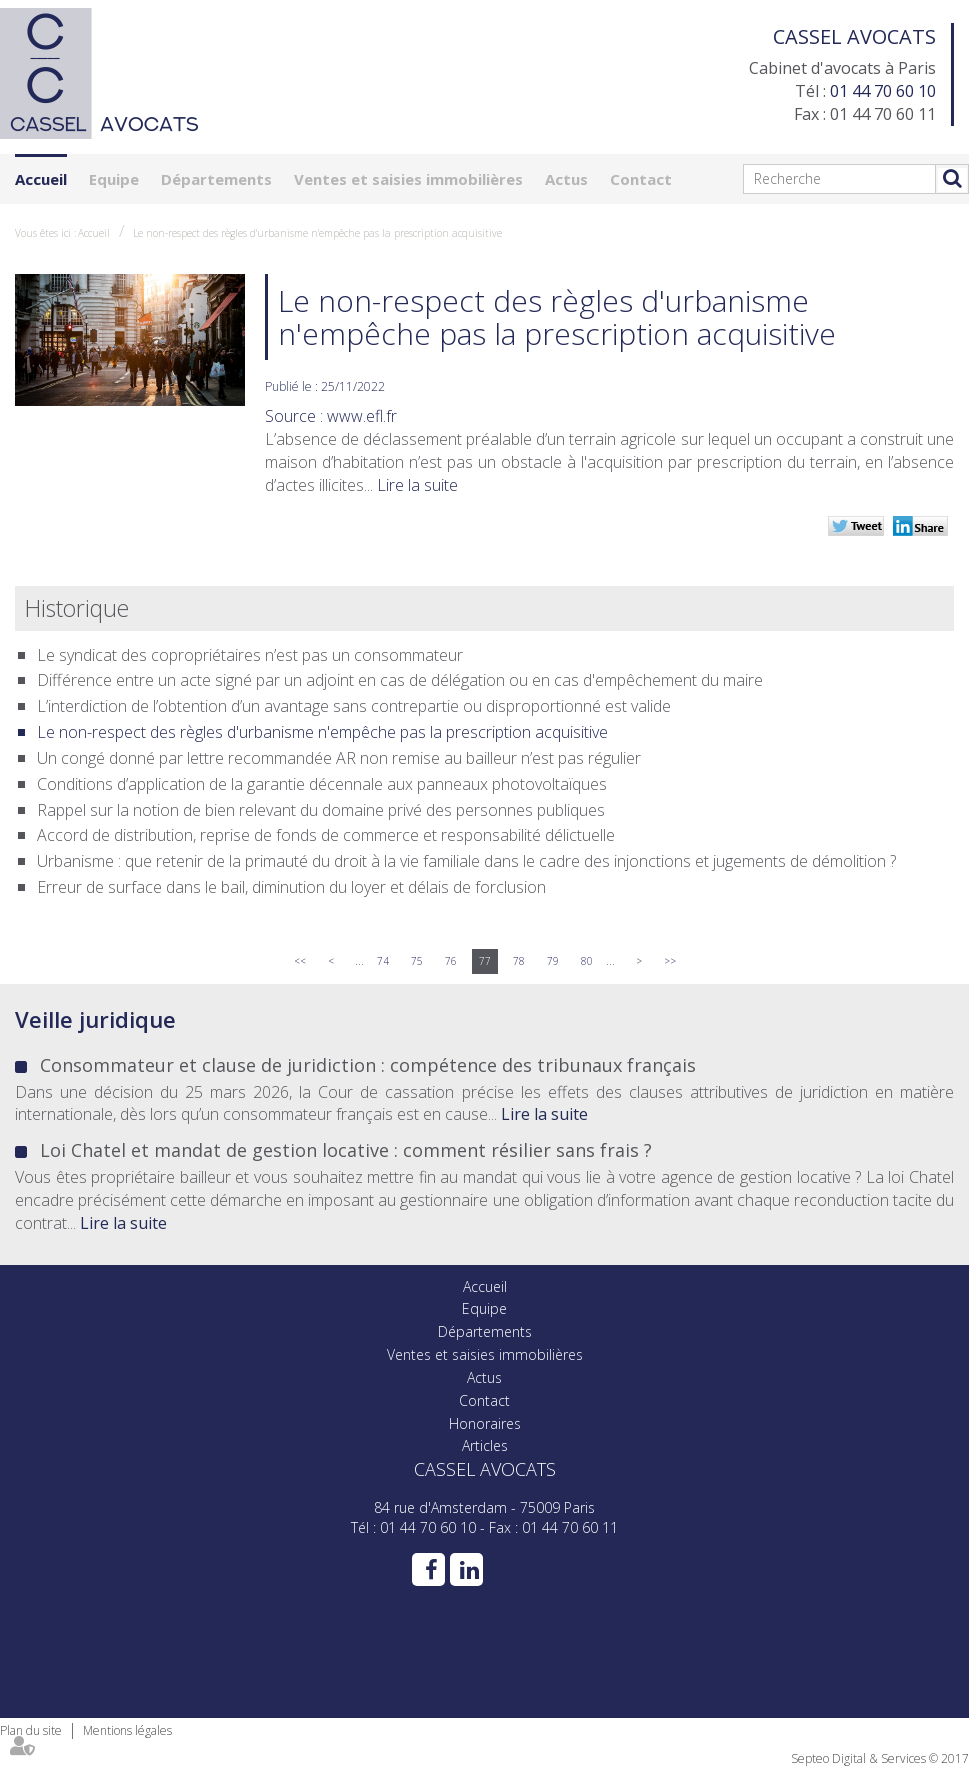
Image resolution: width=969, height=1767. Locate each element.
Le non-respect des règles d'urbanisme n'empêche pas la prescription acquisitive (317, 233)
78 (519, 961)
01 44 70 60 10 (883, 91)
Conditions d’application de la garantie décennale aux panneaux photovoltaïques (322, 784)
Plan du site (31, 1730)
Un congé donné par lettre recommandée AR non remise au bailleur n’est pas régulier (339, 758)
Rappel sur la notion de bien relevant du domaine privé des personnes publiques (321, 810)
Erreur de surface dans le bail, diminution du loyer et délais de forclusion (291, 887)
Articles (485, 1445)
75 (417, 961)
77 (485, 961)
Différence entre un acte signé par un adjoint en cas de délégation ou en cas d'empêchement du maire (400, 680)
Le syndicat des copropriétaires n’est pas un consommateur (250, 655)
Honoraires (485, 1423)
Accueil (41, 179)
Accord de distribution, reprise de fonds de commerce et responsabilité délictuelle (326, 835)
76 (451, 961)
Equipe (114, 179)
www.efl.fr (362, 416)
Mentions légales (127, 1730)
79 (553, 961)
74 (383, 961)
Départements (216, 179)
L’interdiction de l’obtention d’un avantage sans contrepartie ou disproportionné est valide (354, 706)
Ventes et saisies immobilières (408, 179)
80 (587, 961)
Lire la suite (417, 485)
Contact (641, 179)
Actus (566, 179)
